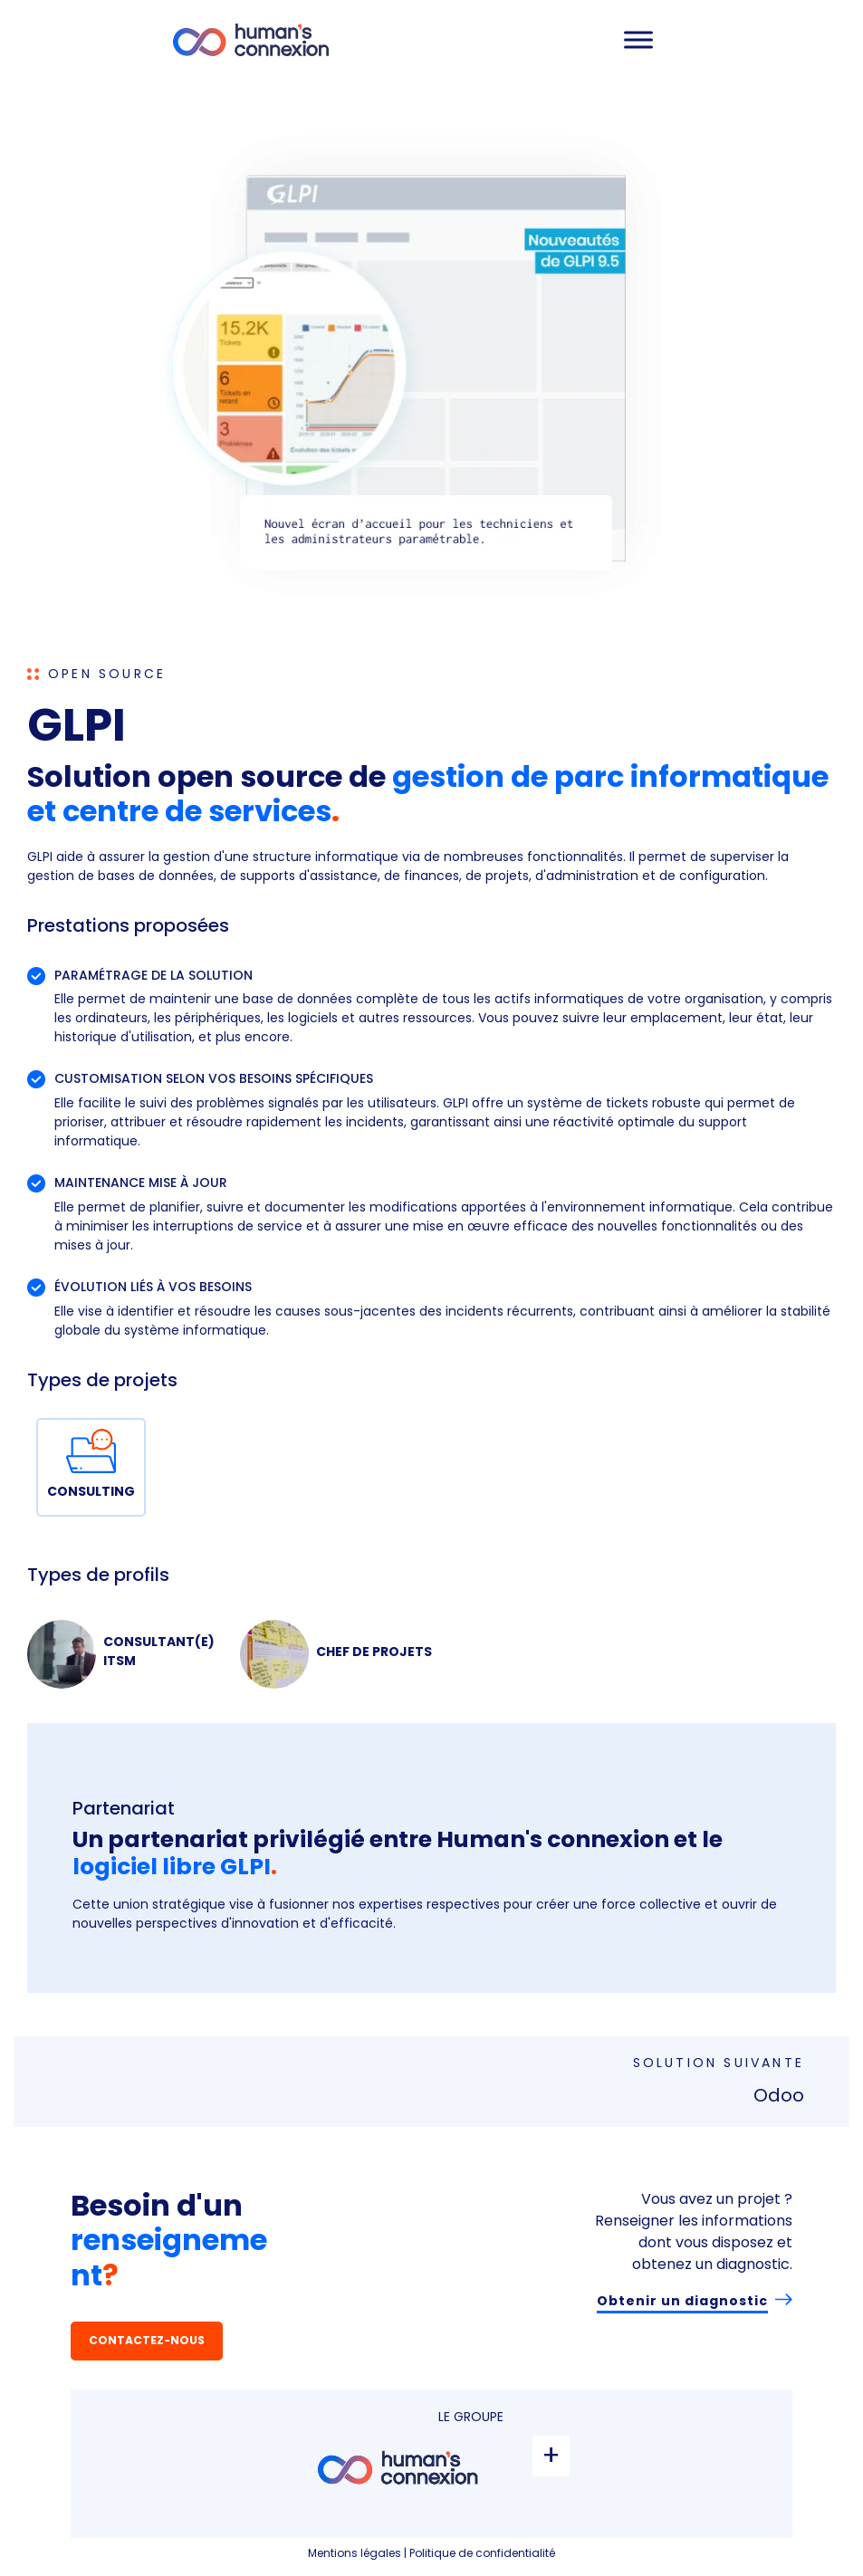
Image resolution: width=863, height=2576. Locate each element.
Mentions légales (354, 2553)
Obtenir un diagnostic (682, 2301)
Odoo (778, 2095)
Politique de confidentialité (482, 2553)
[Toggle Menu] (638, 39)
